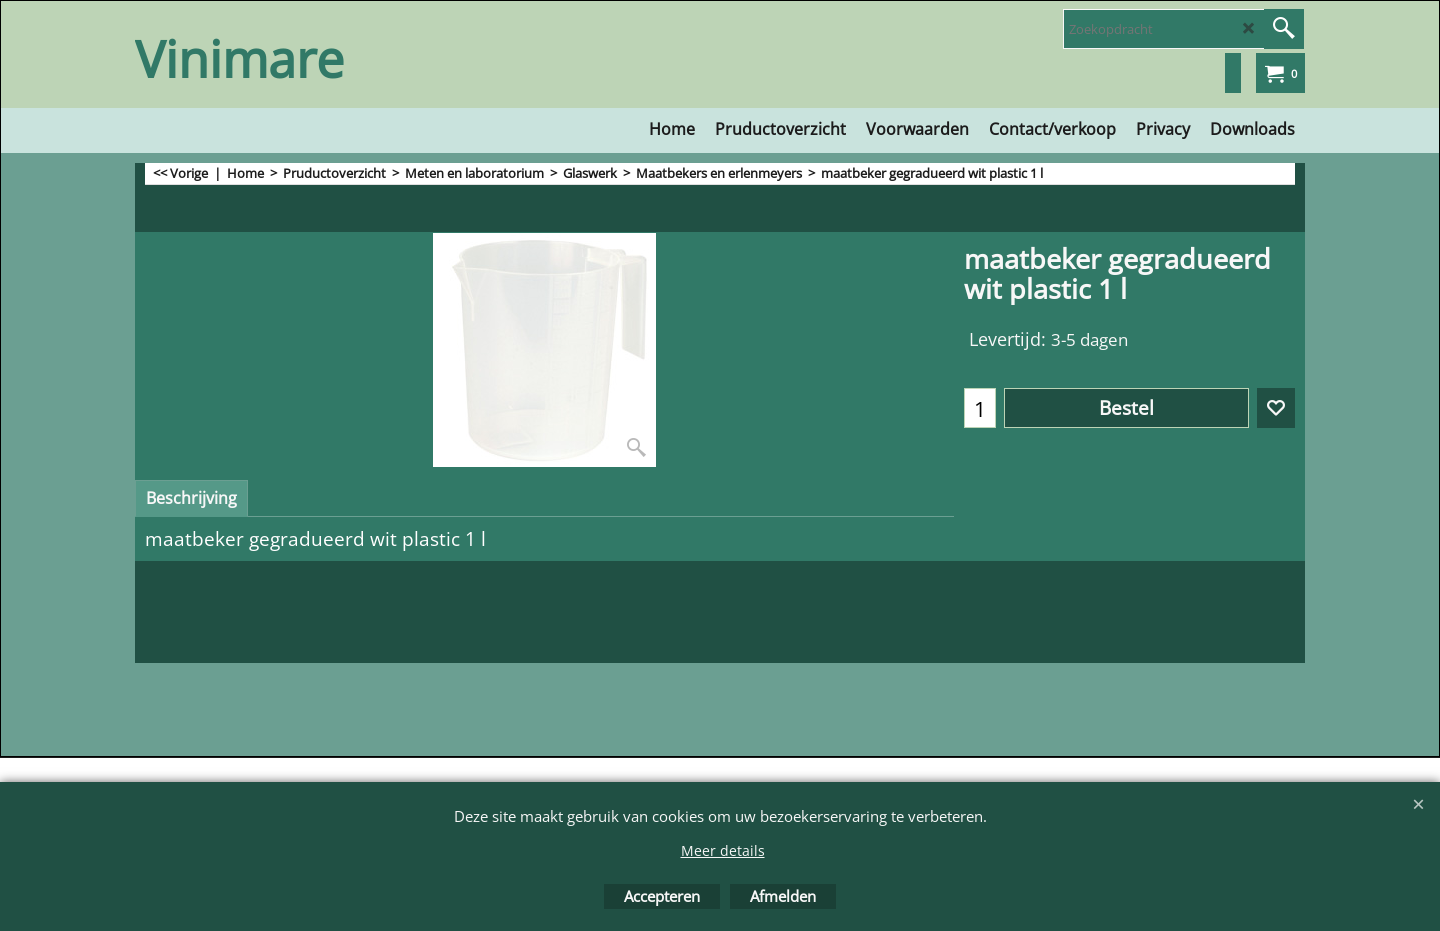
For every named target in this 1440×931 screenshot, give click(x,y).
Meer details (723, 850)
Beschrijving (191, 498)
